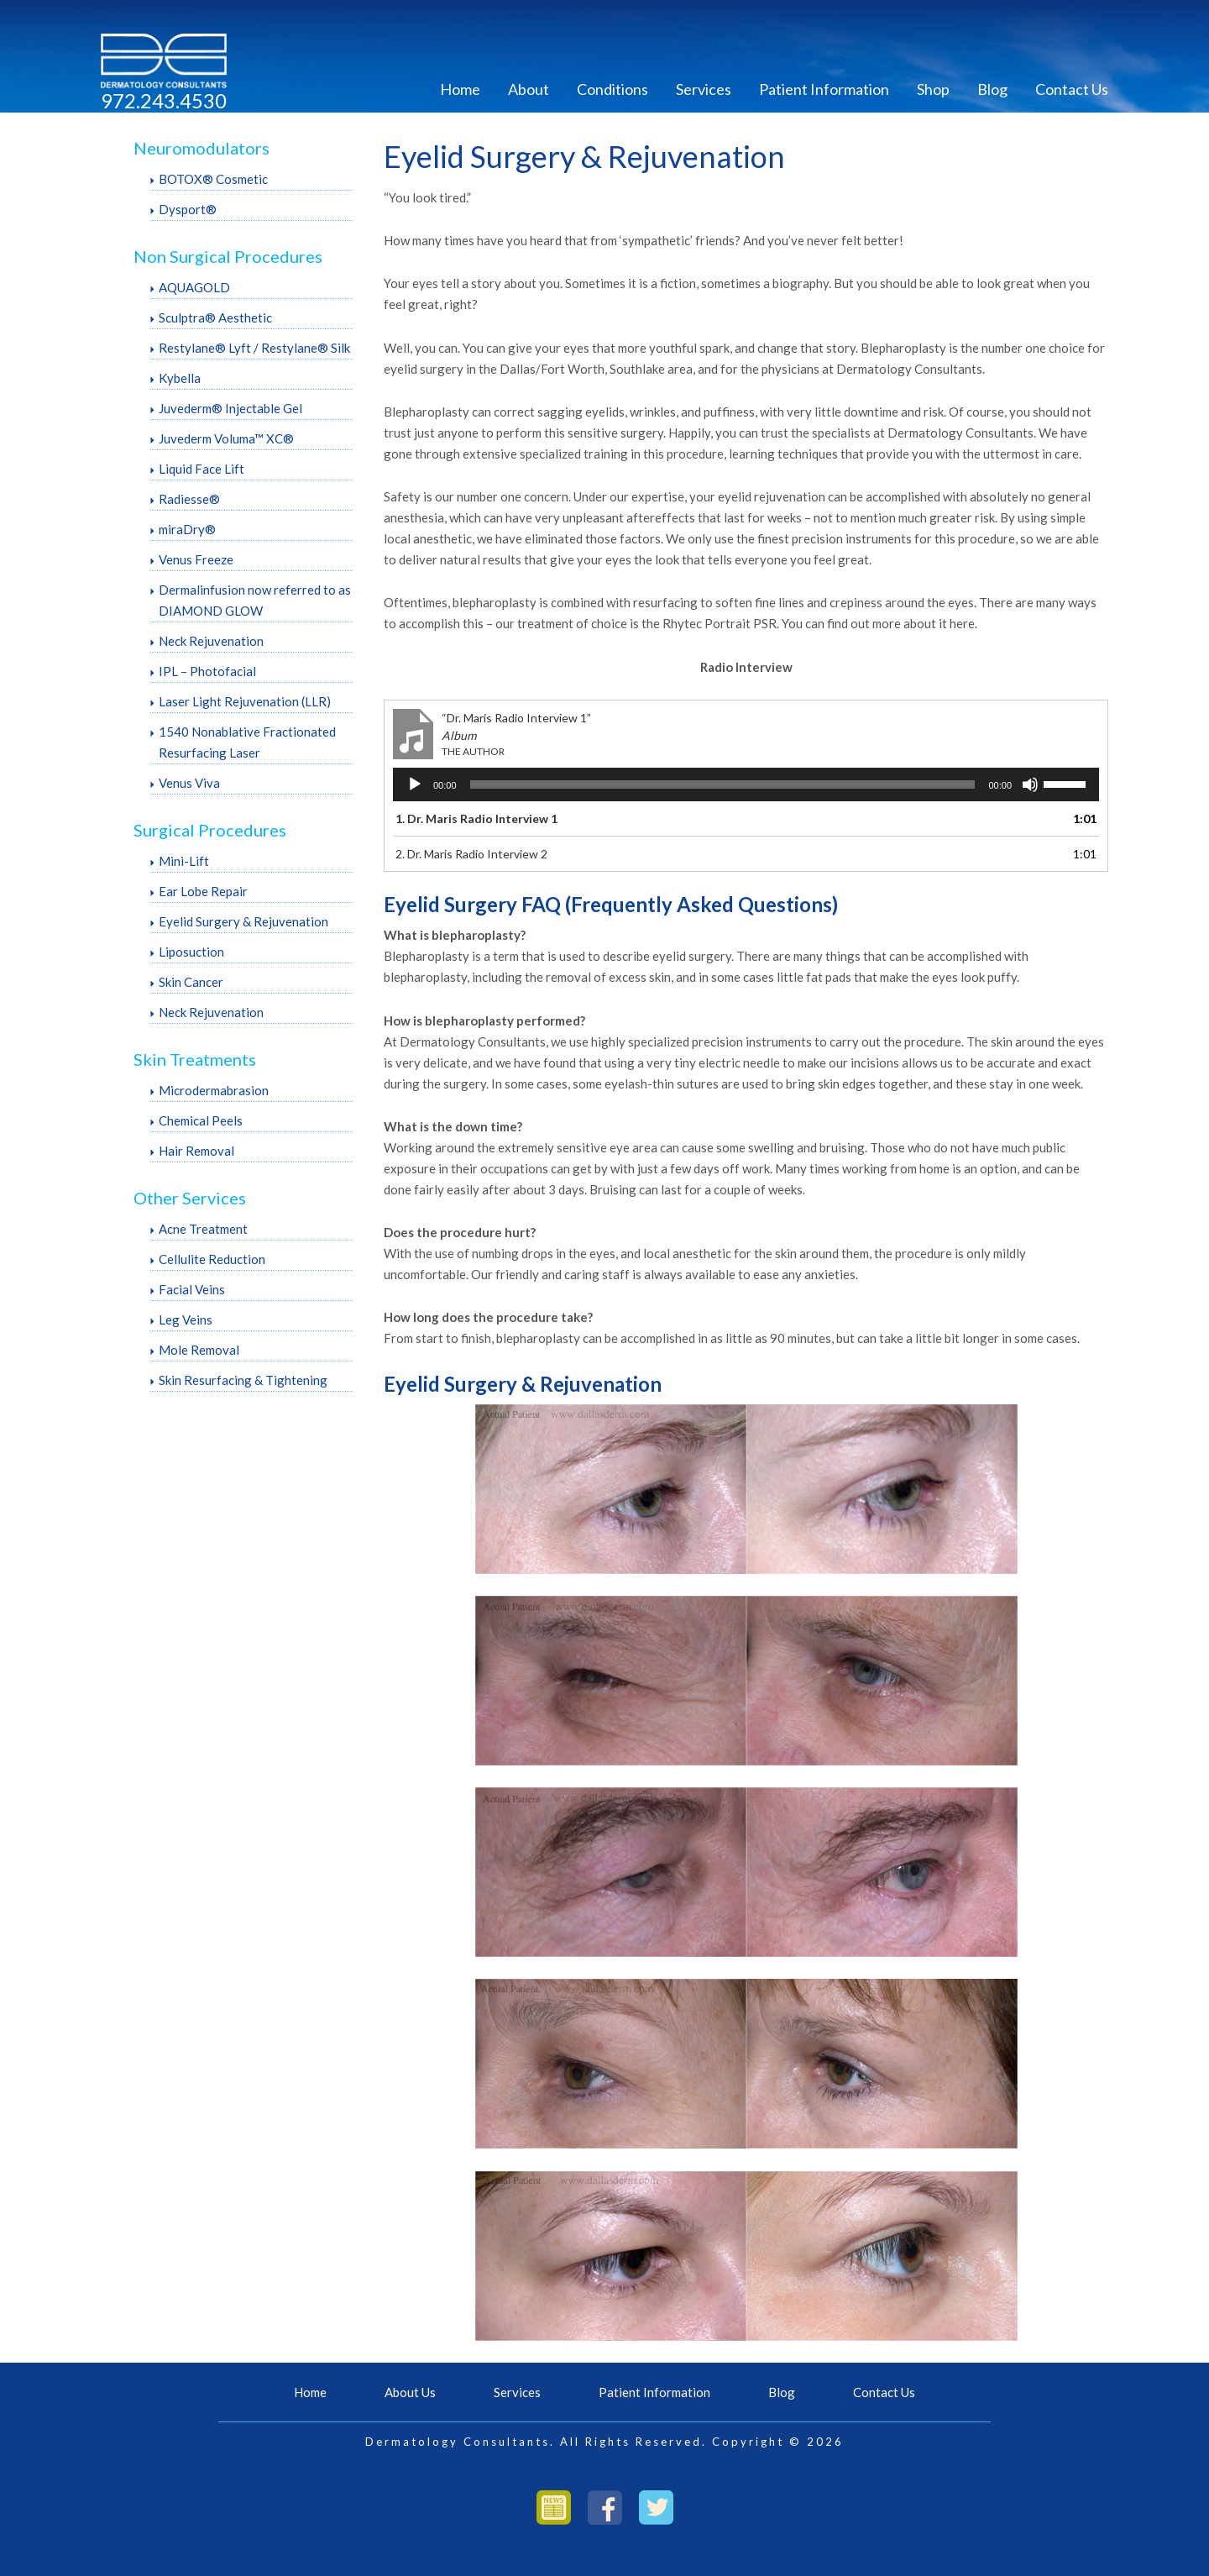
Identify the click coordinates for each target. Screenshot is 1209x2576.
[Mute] (1030, 784)
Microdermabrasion (214, 1090)
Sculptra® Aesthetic (215, 317)
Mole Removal (199, 1349)
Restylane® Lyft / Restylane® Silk (254, 347)
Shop (933, 89)
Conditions (612, 89)
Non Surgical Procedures (227, 256)
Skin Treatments (194, 1059)
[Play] (414, 784)
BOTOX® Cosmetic (213, 178)
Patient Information (824, 89)
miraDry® (187, 529)
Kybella (180, 378)
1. (476, 818)
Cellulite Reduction (212, 1259)
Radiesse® (189, 498)
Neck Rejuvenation (211, 640)
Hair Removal (196, 1150)
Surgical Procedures (209, 830)
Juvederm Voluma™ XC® (226, 438)
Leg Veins (185, 1319)
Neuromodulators (201, 148)
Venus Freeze (196, 559)
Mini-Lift (184, 860)
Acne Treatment (203, 1228)
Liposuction (191, 951)
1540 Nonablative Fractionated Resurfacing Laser (247, 742)
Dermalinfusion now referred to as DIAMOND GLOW (255, 600)
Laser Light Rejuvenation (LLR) (245, 701)
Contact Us (1071, 89)
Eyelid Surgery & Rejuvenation (243, 921)
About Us (410, 2392)
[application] (746, 784)
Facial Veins (192, 1289)
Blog (992, 89)
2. (471, 854)
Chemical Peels (201, 1120)
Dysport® (188, 209)
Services (703, 89)
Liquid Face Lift (201, 468)
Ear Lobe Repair (203, 891)
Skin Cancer (191, 981)
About (528, 89)
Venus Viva (189, 782)
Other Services (189, 1198)
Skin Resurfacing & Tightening (243, 1380)
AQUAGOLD (194, 287)
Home (460, 89)
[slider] (723, 784)
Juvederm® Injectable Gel (230, 408)
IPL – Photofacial (207, 671)
